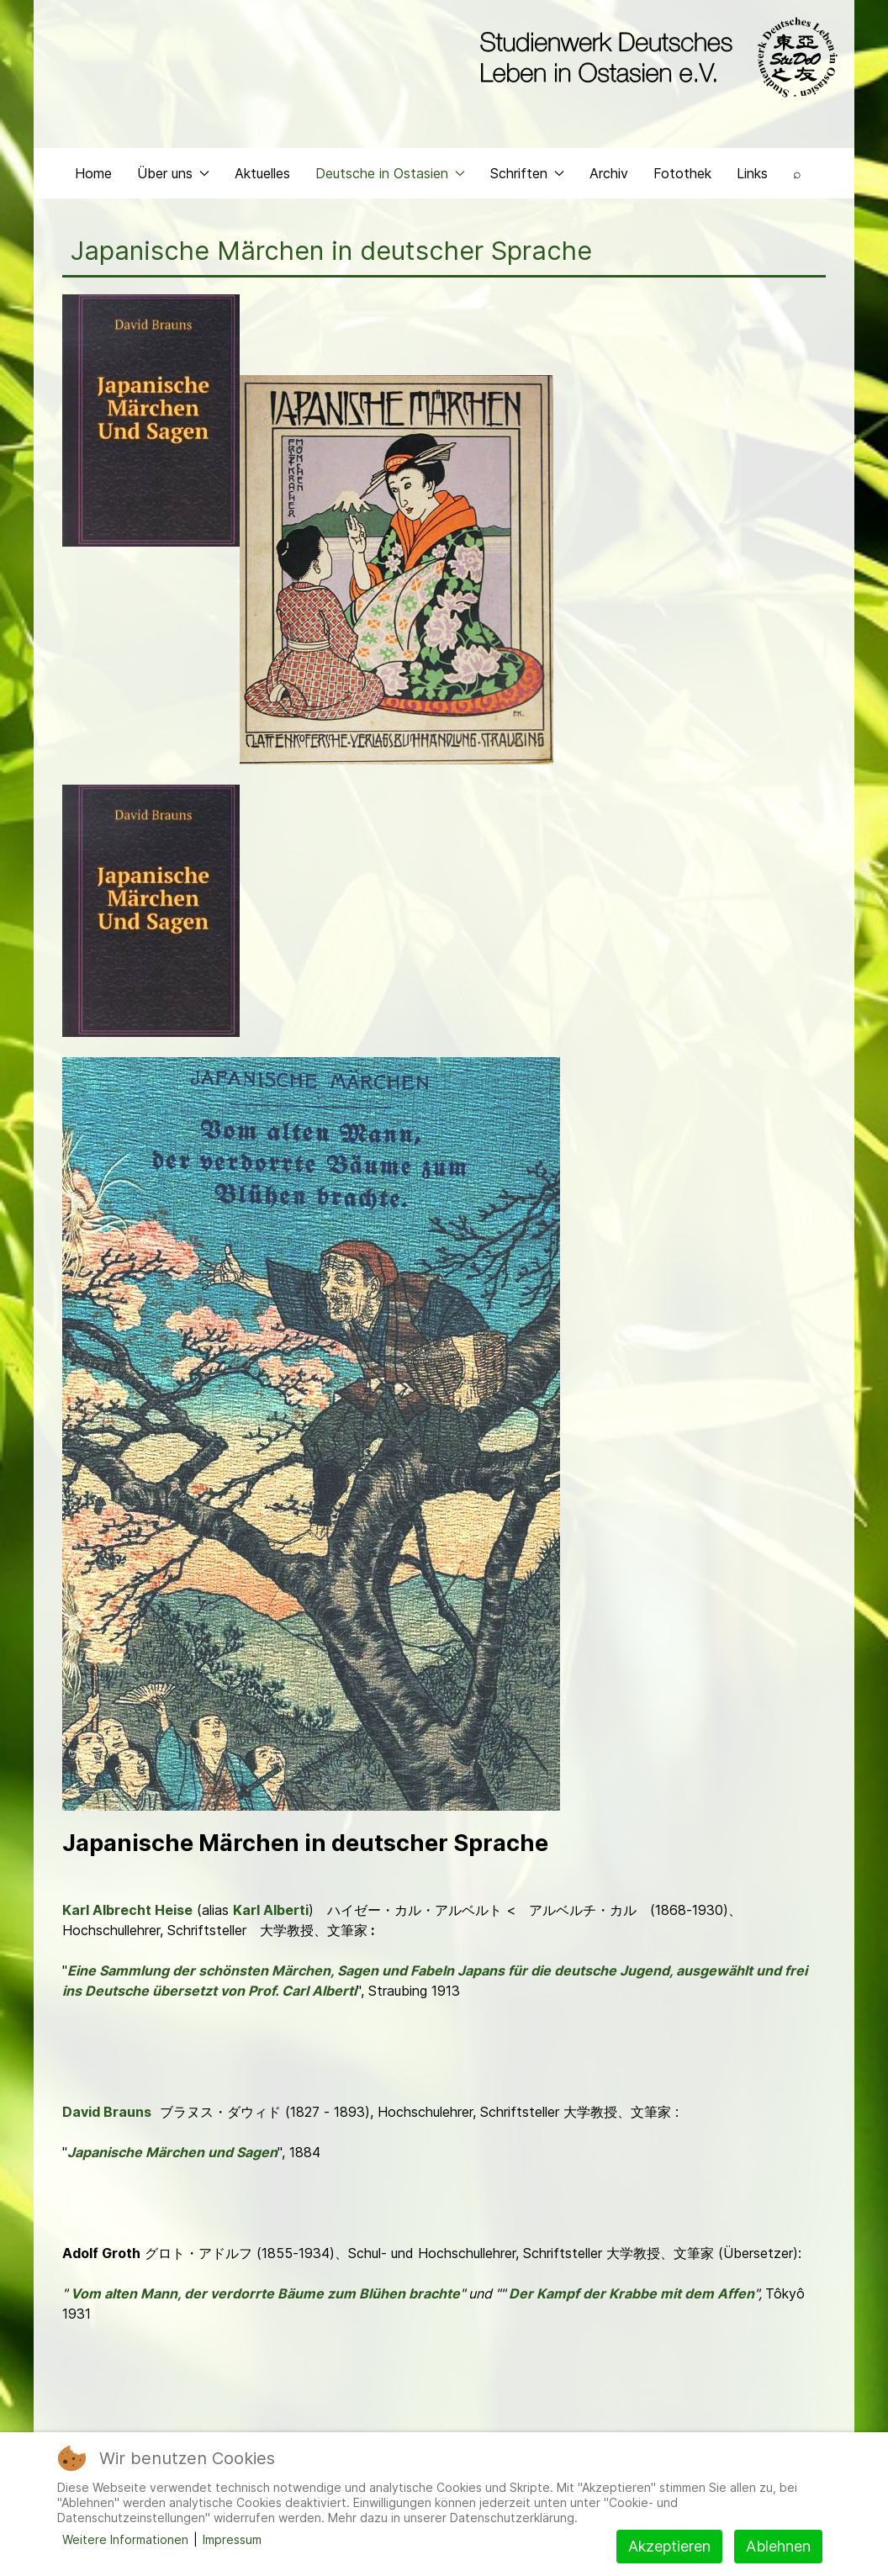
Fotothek (682, 173)
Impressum (232, 2539)
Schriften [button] (527, 173)
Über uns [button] (173, 173)
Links (752, 173)
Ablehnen (778, 2546)
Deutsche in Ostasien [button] (390, 173)
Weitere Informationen (125, 2539)
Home (93, 173)
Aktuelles (262, 173)
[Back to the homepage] (654, 57)
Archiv (608, 173)
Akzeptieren (669, 2546)
